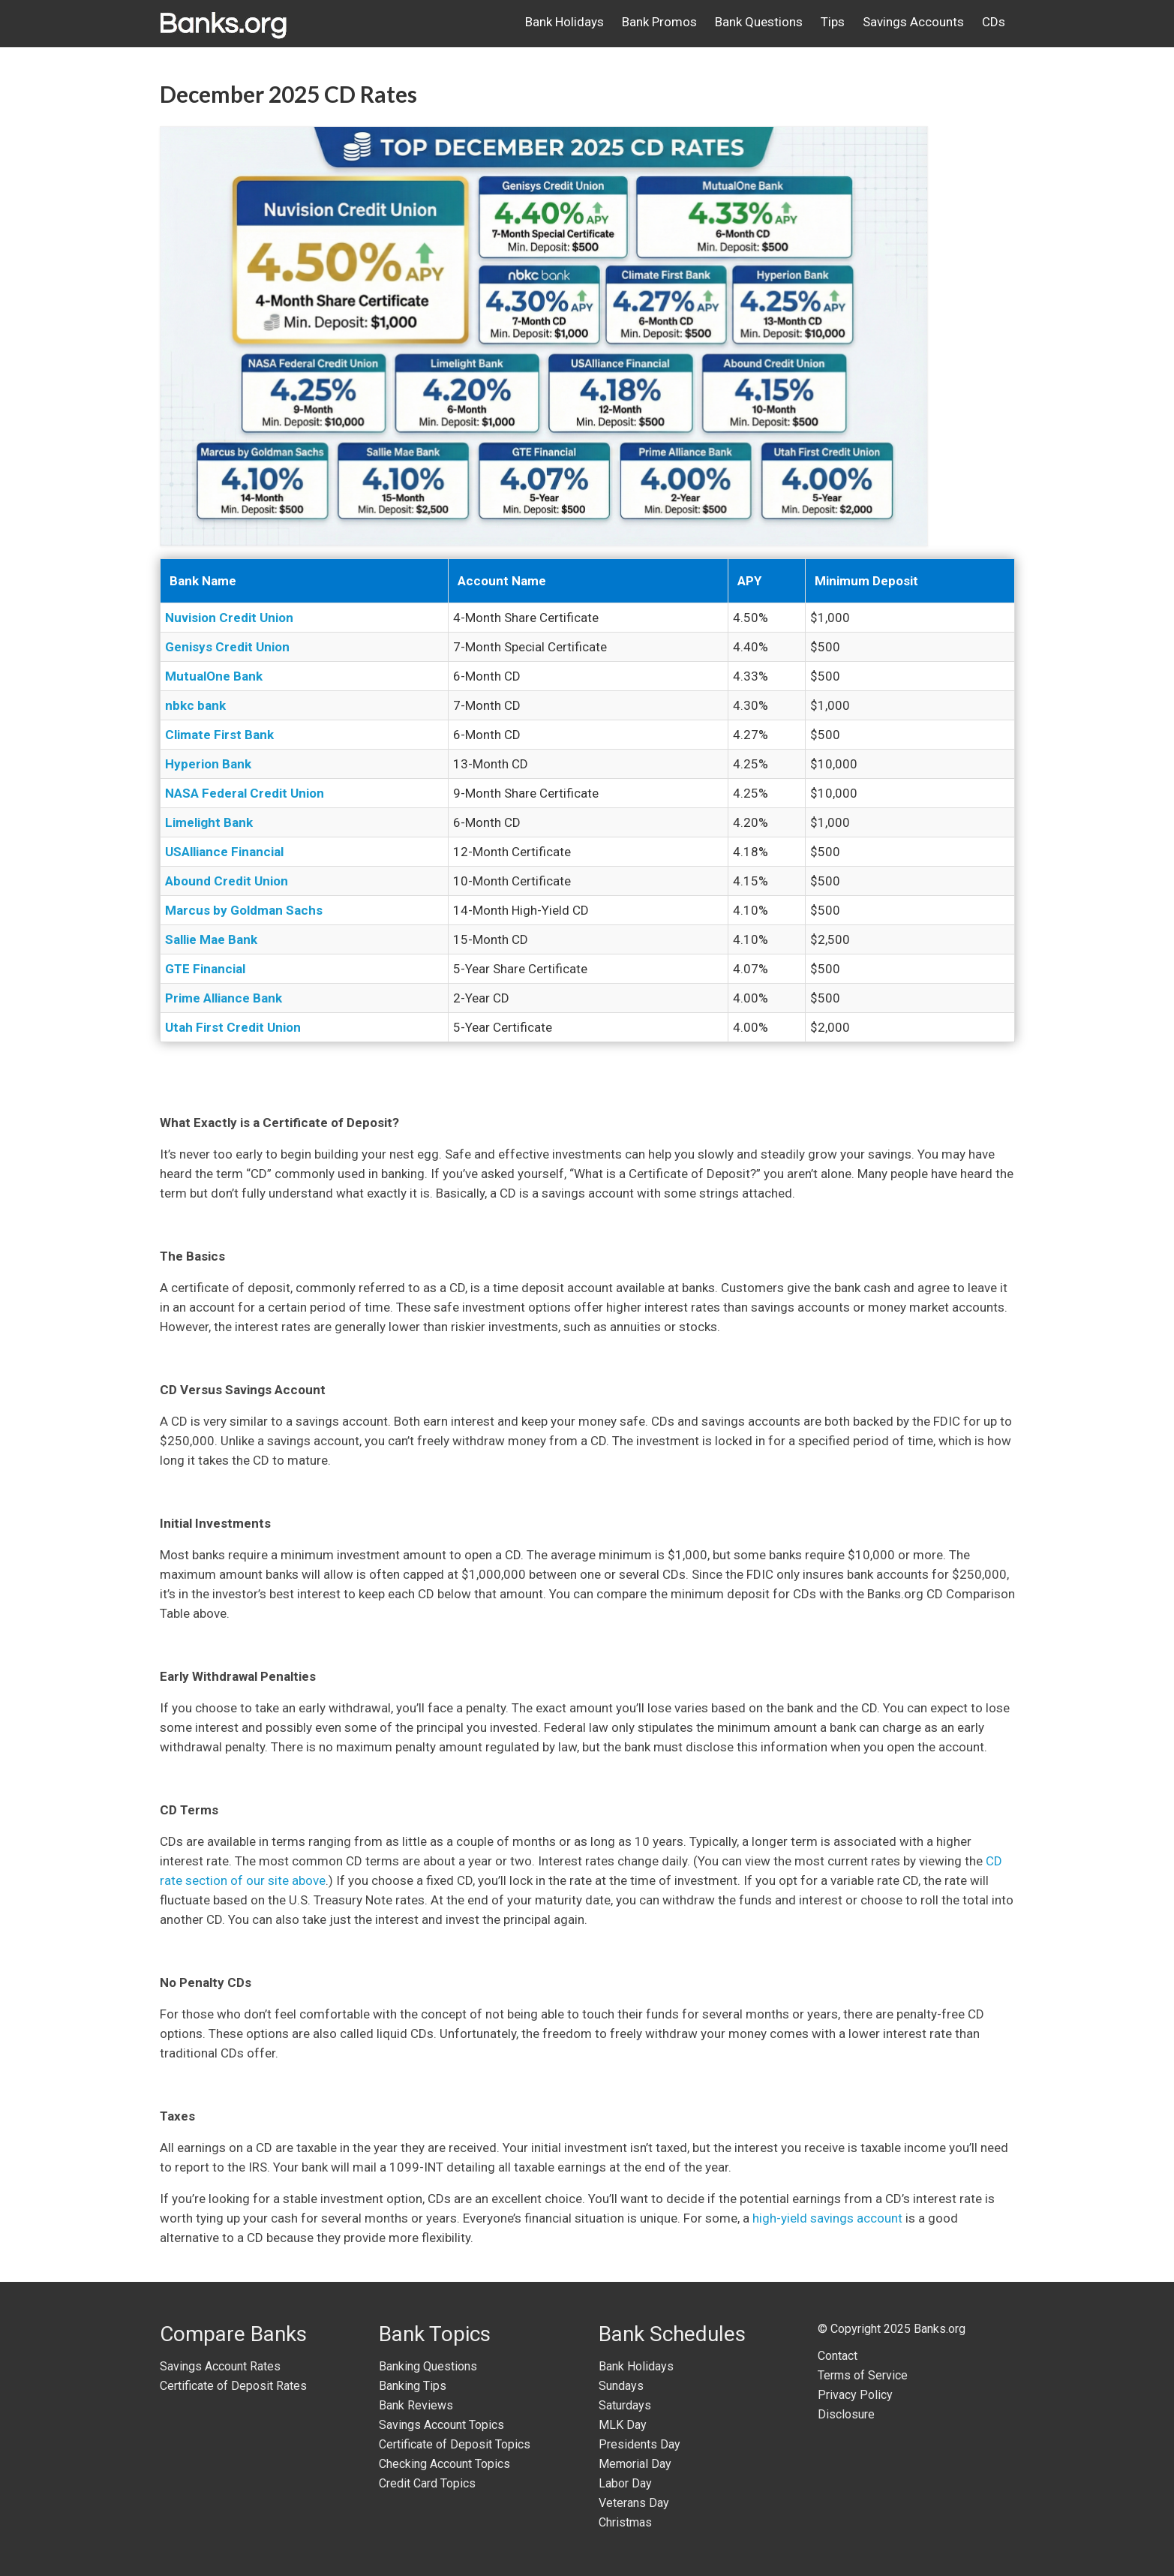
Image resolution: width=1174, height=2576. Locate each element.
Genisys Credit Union (227, 646)
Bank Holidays (636, 2366)
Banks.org (939, 2329)
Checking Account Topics (444, 2464)
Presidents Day (639, 2444)
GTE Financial (205, 968)
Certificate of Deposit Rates (233, 2386)
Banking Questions (428, 2366)
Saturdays (625, 2405)
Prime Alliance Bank (223, 997)
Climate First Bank (219, 734)
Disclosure (846, 2414)
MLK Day (623, 2425)
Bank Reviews (416, 2405)
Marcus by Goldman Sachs (244, 910)
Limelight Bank (209, 822)
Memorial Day (635, 2464)
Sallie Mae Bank (211, 939)
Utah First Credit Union (233, 1027)
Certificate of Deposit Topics (454, 2444)
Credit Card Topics (427, 2483)
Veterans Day (634, 2503)
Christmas (625, 2522)
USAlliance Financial (224, 851)
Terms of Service (863, 2375)
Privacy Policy (855, 2395)
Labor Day (625, 2483)
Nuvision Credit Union (229, 617)
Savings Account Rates (220, 2366)
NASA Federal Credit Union (244, 793)
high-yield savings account (827, 2218)
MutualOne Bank (214, 676)
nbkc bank (195, 705)
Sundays (621, 2386)
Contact (837, 2356)
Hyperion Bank (208, 763)
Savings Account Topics (441, 2425)
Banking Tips (412, 2386)
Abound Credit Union (226, 880)
